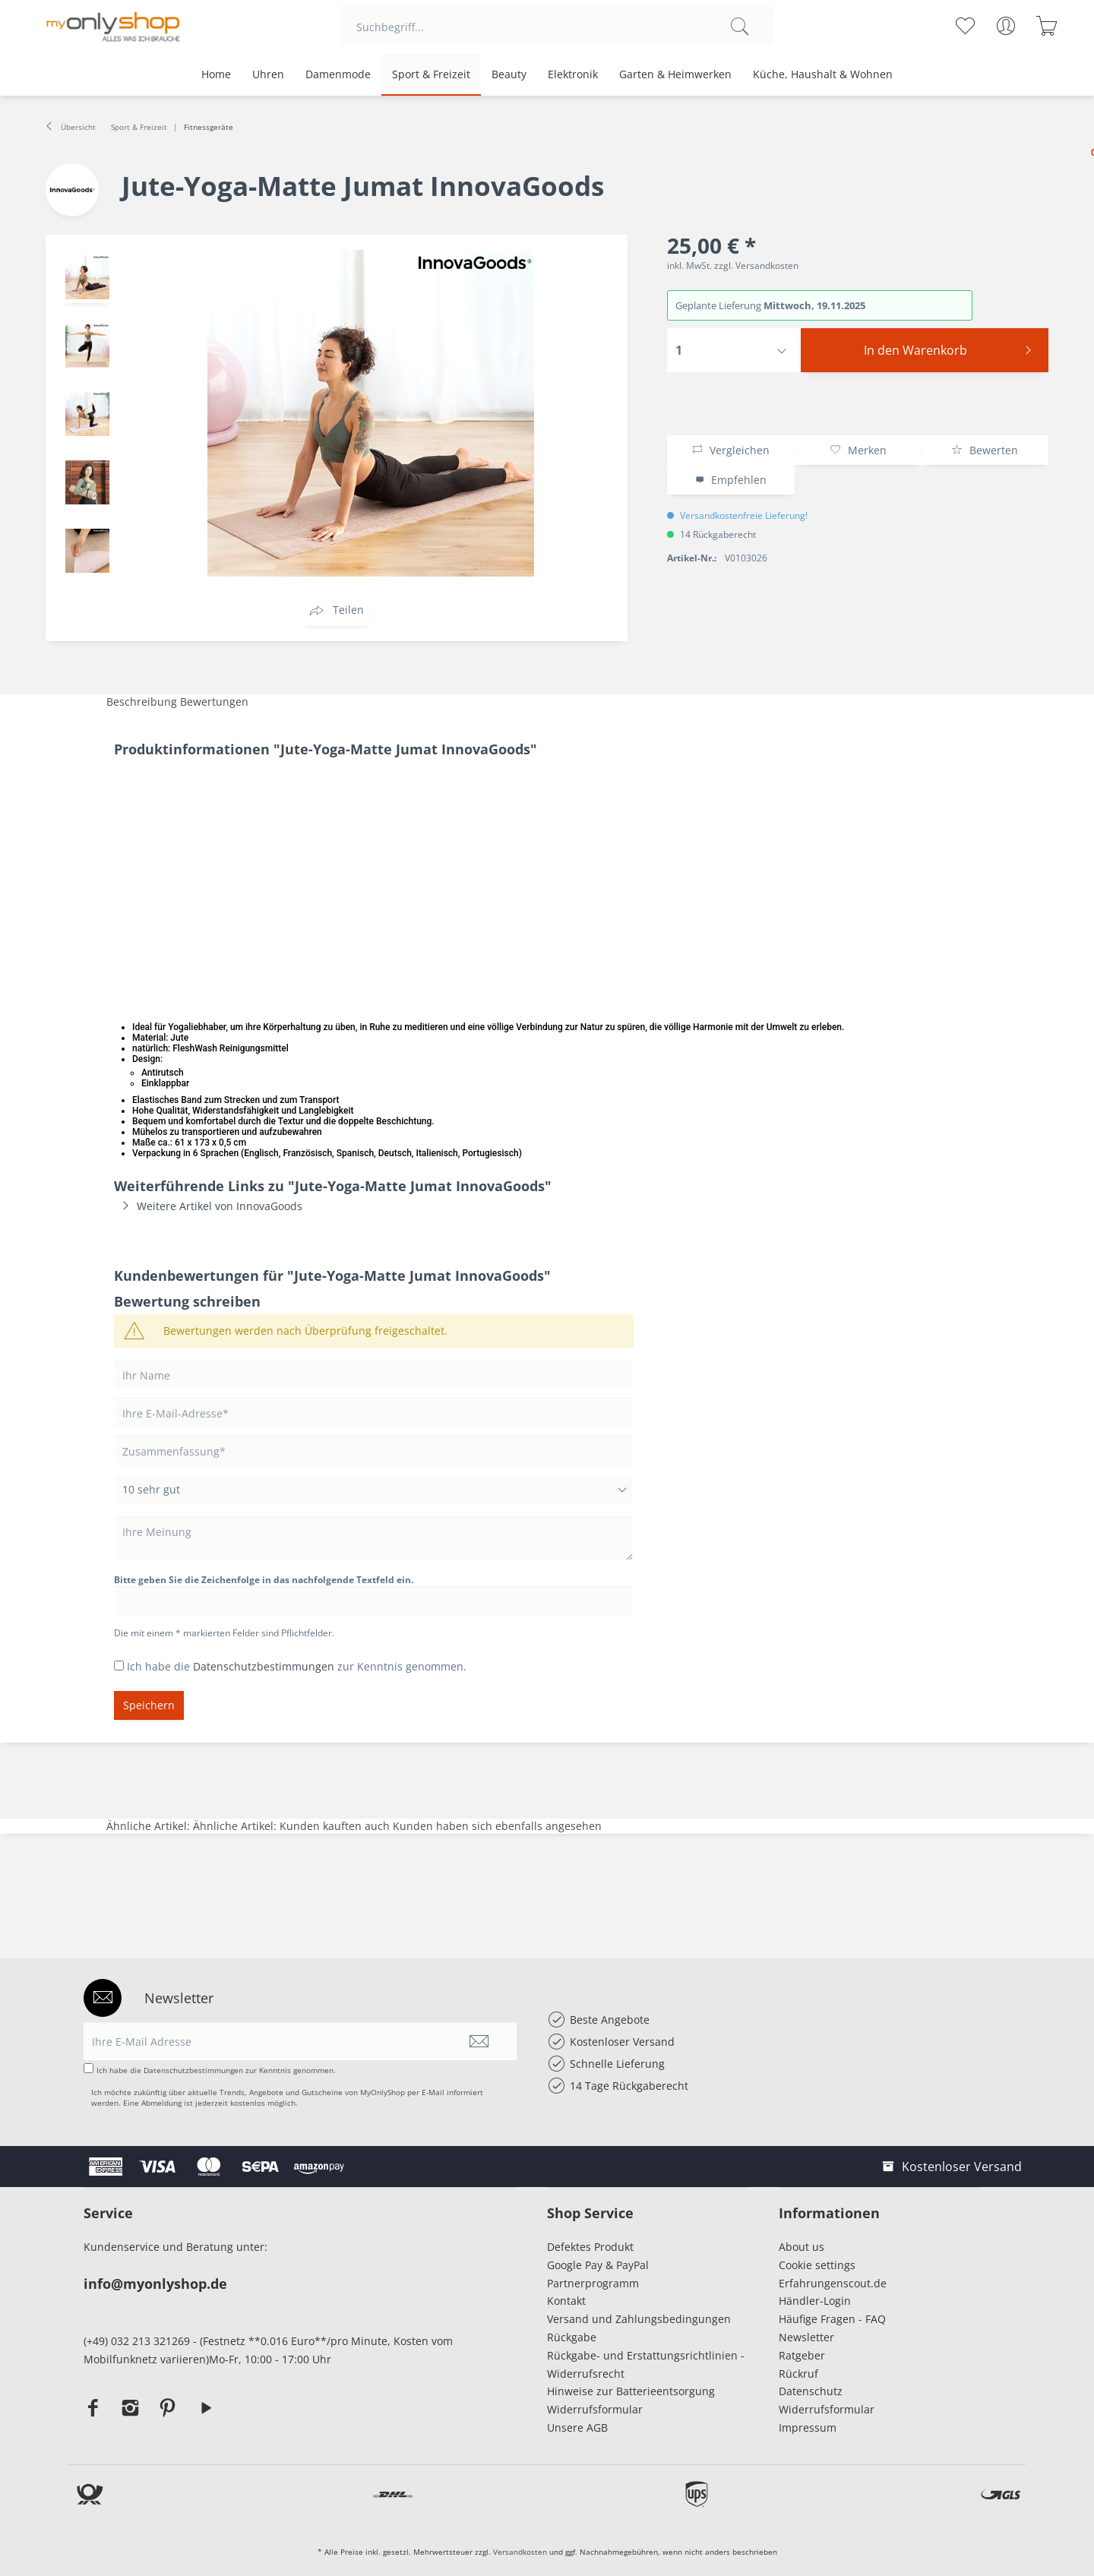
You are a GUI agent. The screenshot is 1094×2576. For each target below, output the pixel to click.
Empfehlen (731, 480)
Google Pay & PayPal (598, 2265)
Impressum (811, 2427)
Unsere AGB (577, 2427)
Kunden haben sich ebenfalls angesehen (497, 1826)
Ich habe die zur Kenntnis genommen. (296, 1666)
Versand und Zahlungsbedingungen (639, 2319)
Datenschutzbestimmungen (263, 1666)
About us (801, 2246)
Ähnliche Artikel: (149, 1826)
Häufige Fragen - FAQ (832, 2319)
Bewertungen (214, 701)
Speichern (149, 1705)
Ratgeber (802, 2355)
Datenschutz (811, 2391)
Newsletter (806, 2337)
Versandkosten (520, 2551)
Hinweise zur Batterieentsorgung (631, 2391)
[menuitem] (557, 27)
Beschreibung (141, 701)
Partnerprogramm (593, 2283)
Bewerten (984, 450)
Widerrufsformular (595, 2409)
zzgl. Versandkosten (756, 265)
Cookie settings (817, 2265)
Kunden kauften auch (335, 1826)
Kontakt (566, 2300)
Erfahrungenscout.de (833, 2283)
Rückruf (798, 2373)
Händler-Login (815, 2300)
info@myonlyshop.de (155, 2283)
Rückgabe (571, 2337)
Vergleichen (730, 450)
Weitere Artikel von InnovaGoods (208, 1206)
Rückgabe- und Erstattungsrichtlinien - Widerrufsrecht (646, 2364)
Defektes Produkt (590, 2246)
